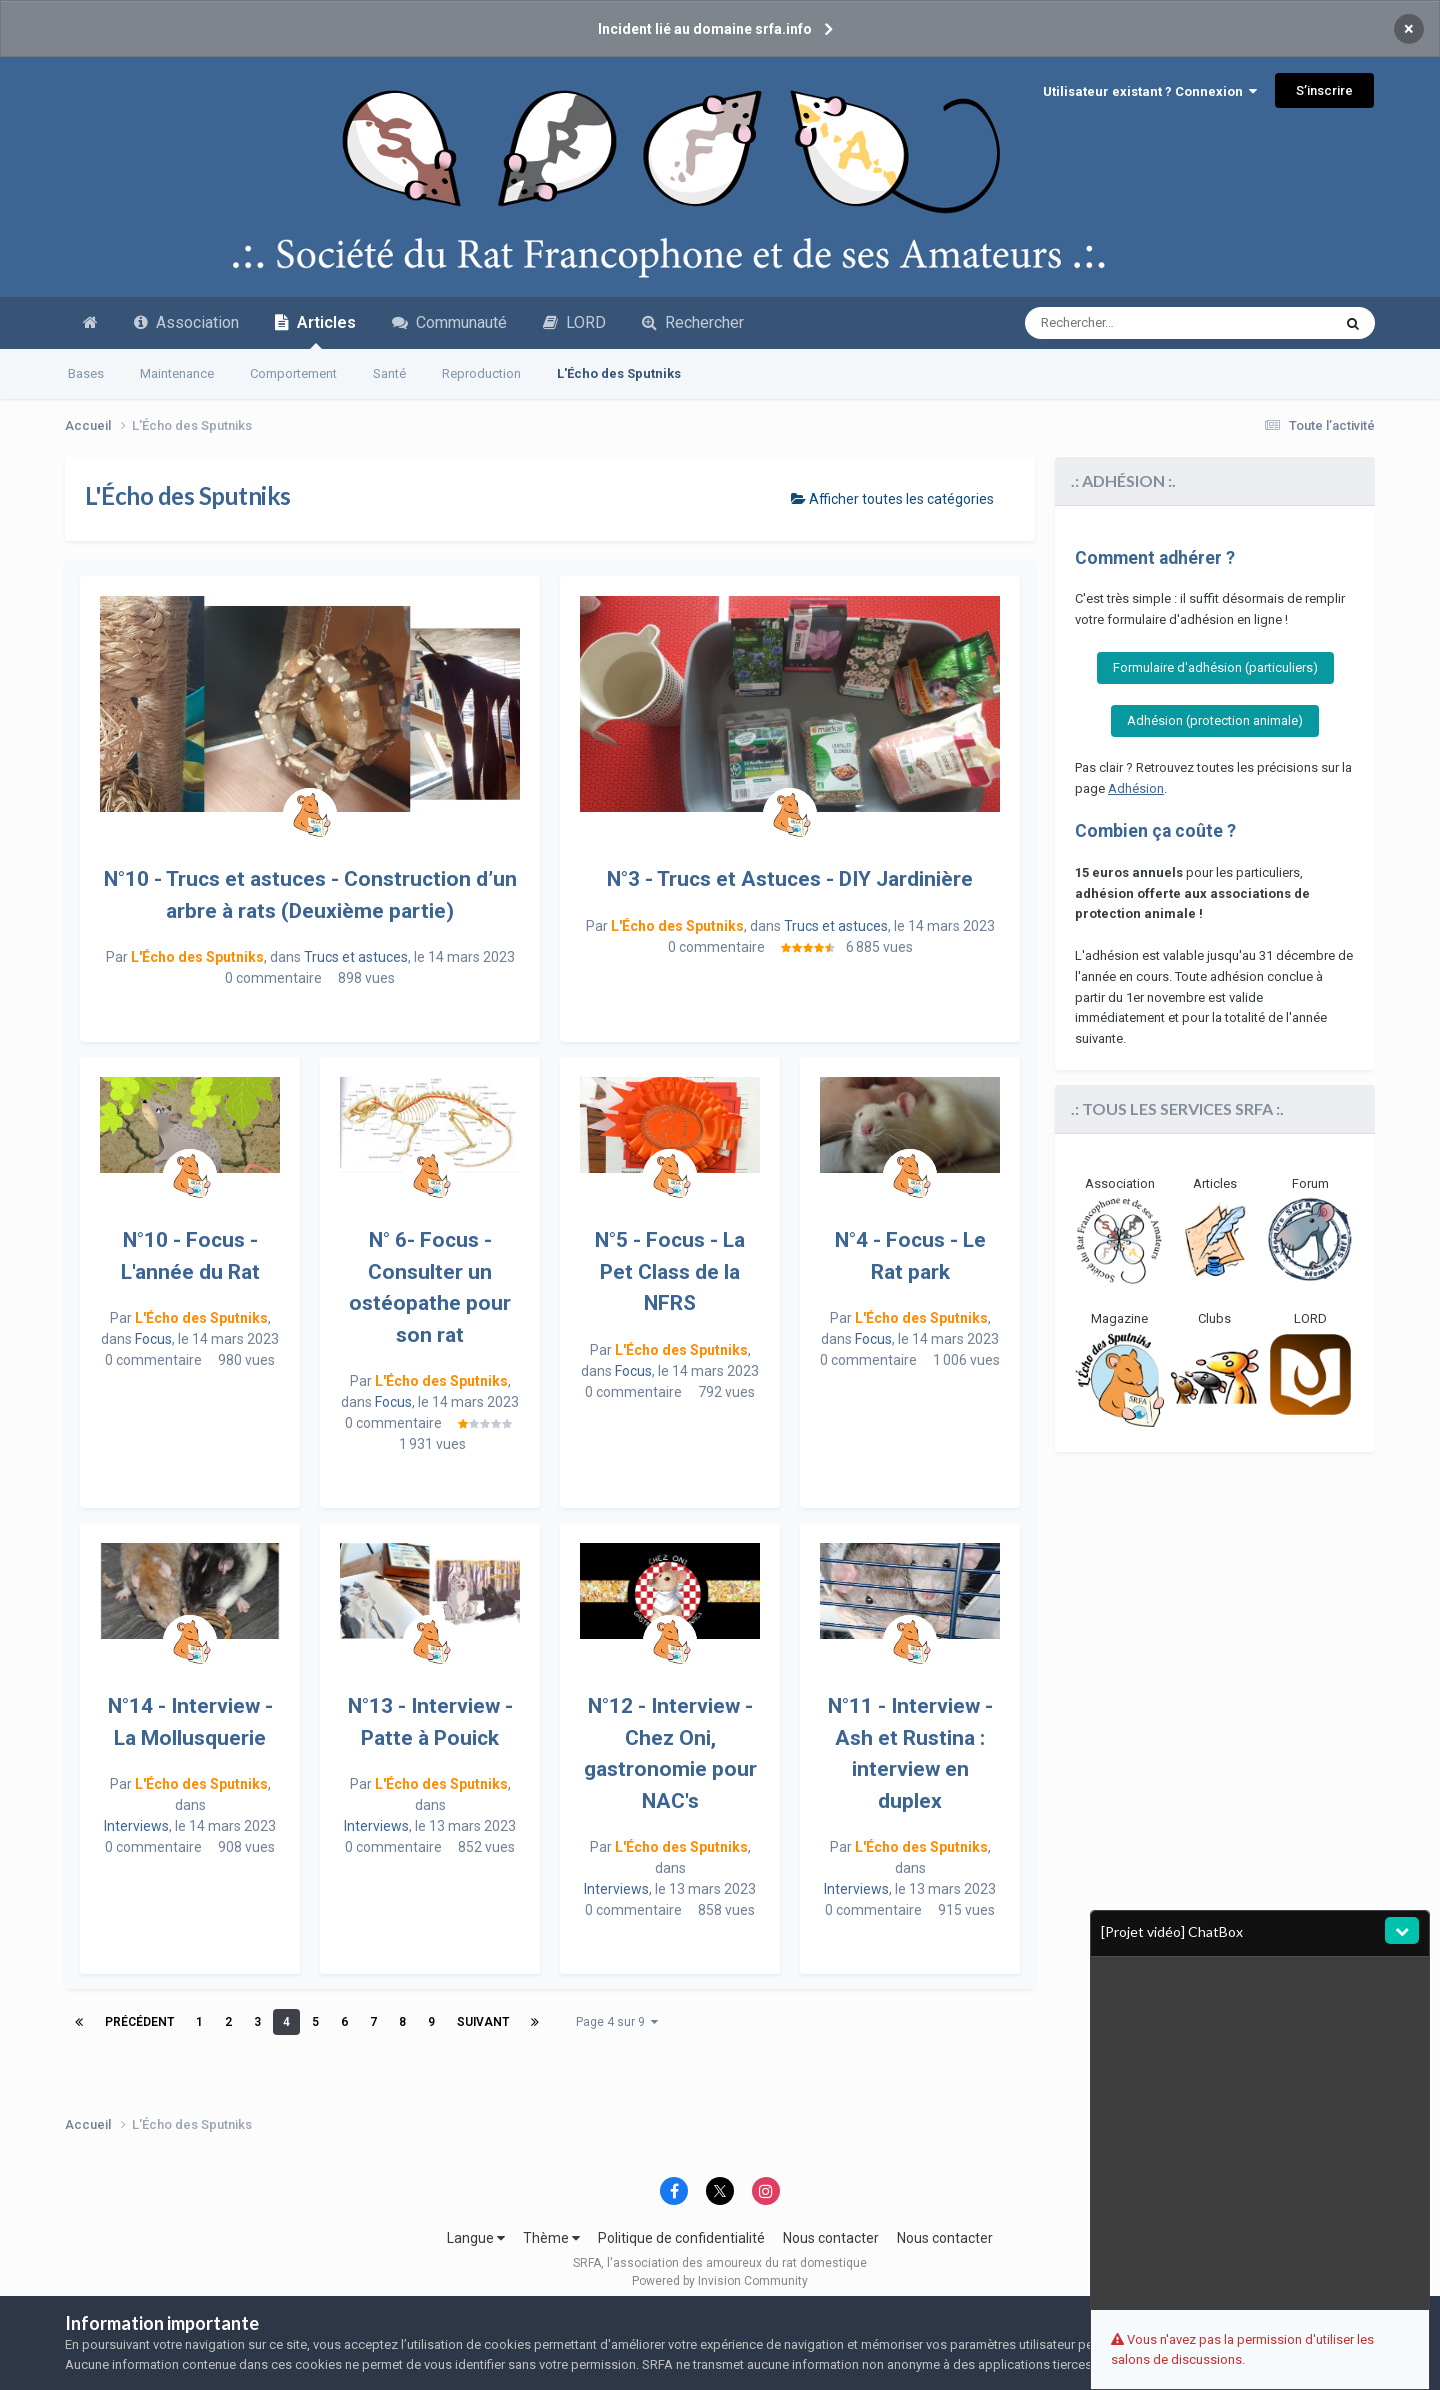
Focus (153, 1339)
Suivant (483, 2022)
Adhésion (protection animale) (1215, 720)
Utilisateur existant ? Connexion (1150, 91)
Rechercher (693, 322)
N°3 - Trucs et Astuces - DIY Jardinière (790, 879)
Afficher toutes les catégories (892, 499)
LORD (574, 322)
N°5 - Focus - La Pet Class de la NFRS (670, 1271)
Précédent (139, 2022)
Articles (315, 331)
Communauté (449, 322)
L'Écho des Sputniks (619, 373)
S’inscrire (1324, 90)
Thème (551, 2238)
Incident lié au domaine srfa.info (705, 29)
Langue (476, 2238)
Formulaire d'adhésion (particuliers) (1215, 667)
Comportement (293, 373)
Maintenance (177, 373)
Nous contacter (831, 2238)
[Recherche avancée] (1124, 323)
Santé (389, 373)
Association (186, 322)
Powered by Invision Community (720, 2281)
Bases (86, 373)
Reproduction (481, 373)
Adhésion (1136, 788)
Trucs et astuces (356, 957)
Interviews (136, 1826)
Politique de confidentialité (681, 2238)
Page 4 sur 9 (617, 2022)
